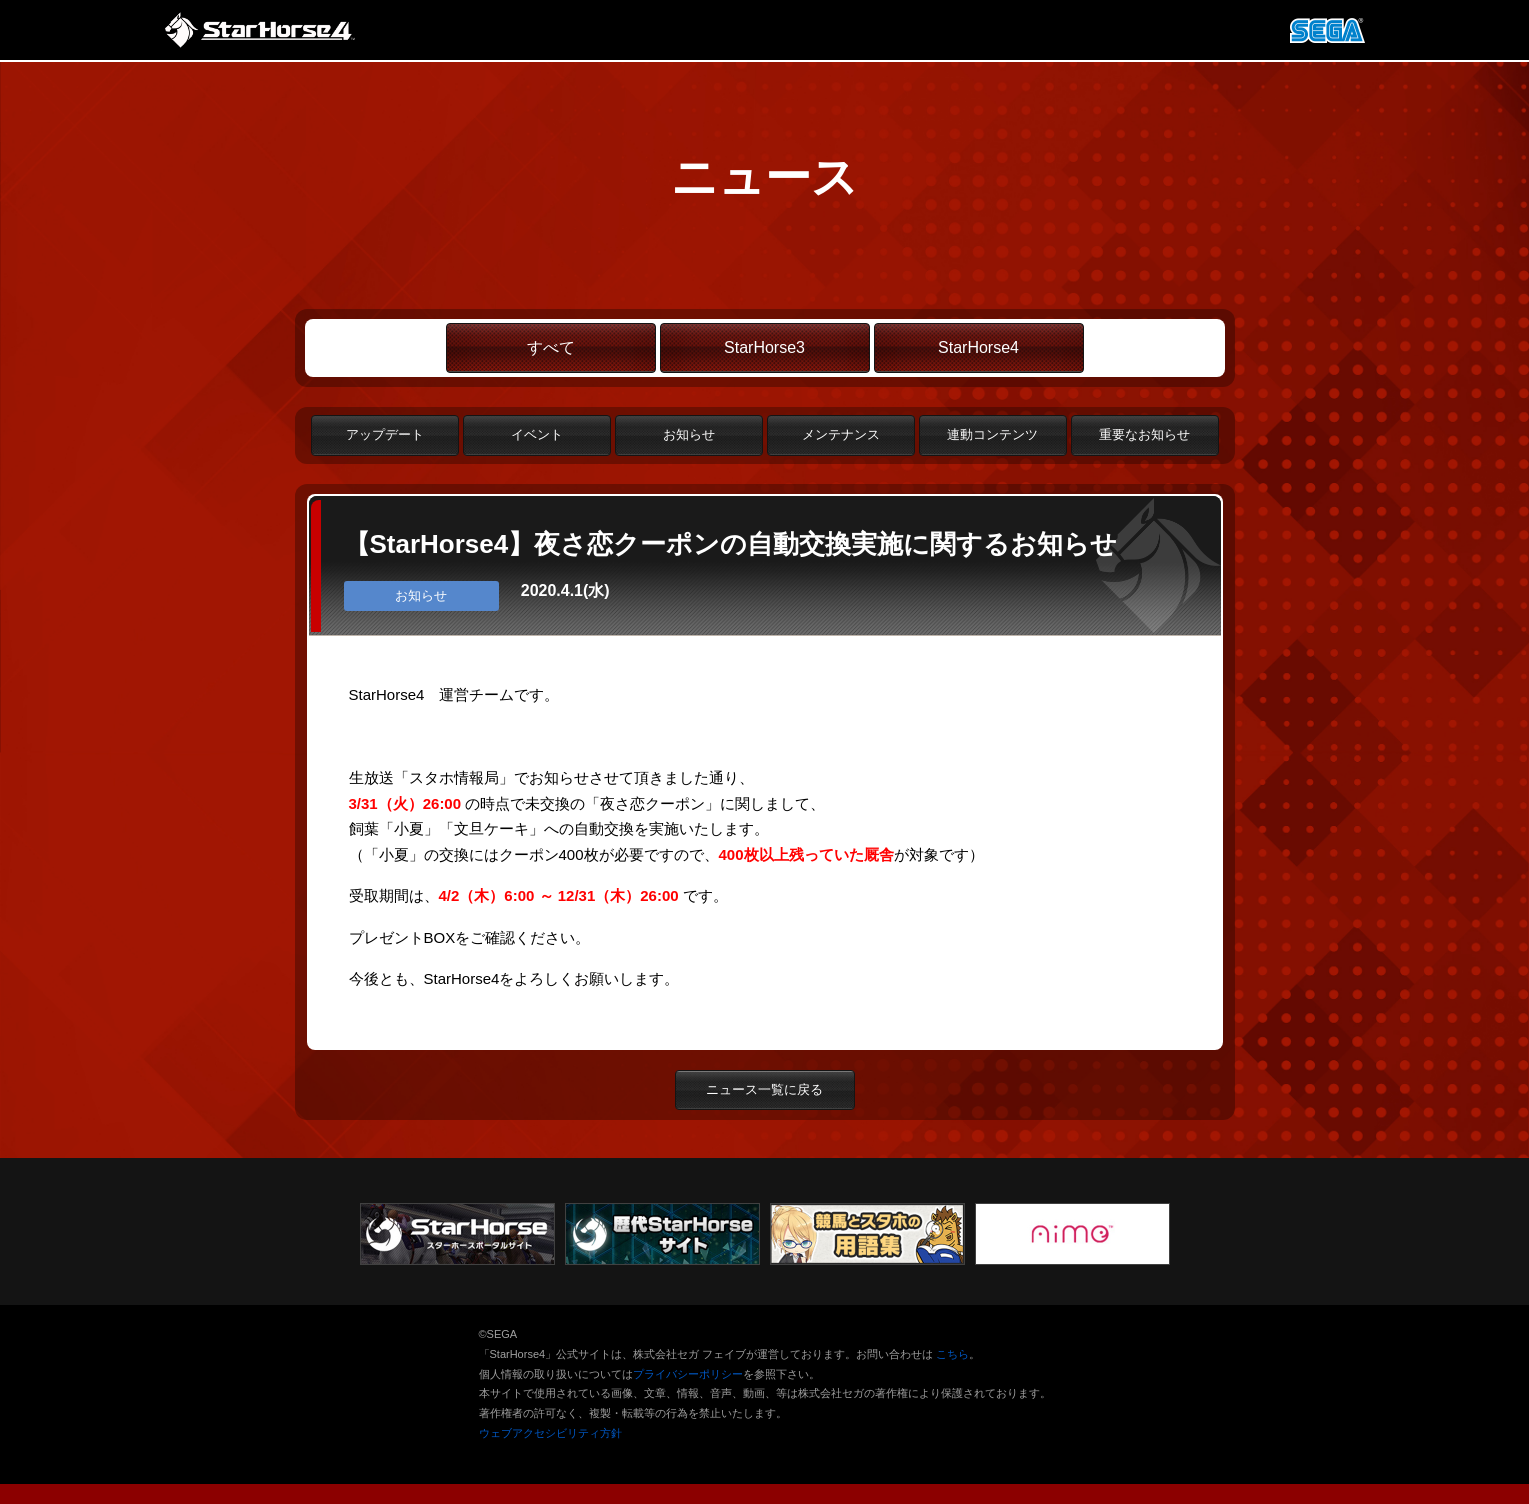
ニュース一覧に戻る (764, 1089)
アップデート (385, 434)
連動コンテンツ (992, 434)
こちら (952, 1354)
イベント (537, 434)
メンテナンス (841, 434)
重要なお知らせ (1144, 434)
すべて (551, 347)
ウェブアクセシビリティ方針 (550, 1433)
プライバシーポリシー (688, 1374)
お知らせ (689, 434)
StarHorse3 (764, 347)
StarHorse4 (978, 347)
